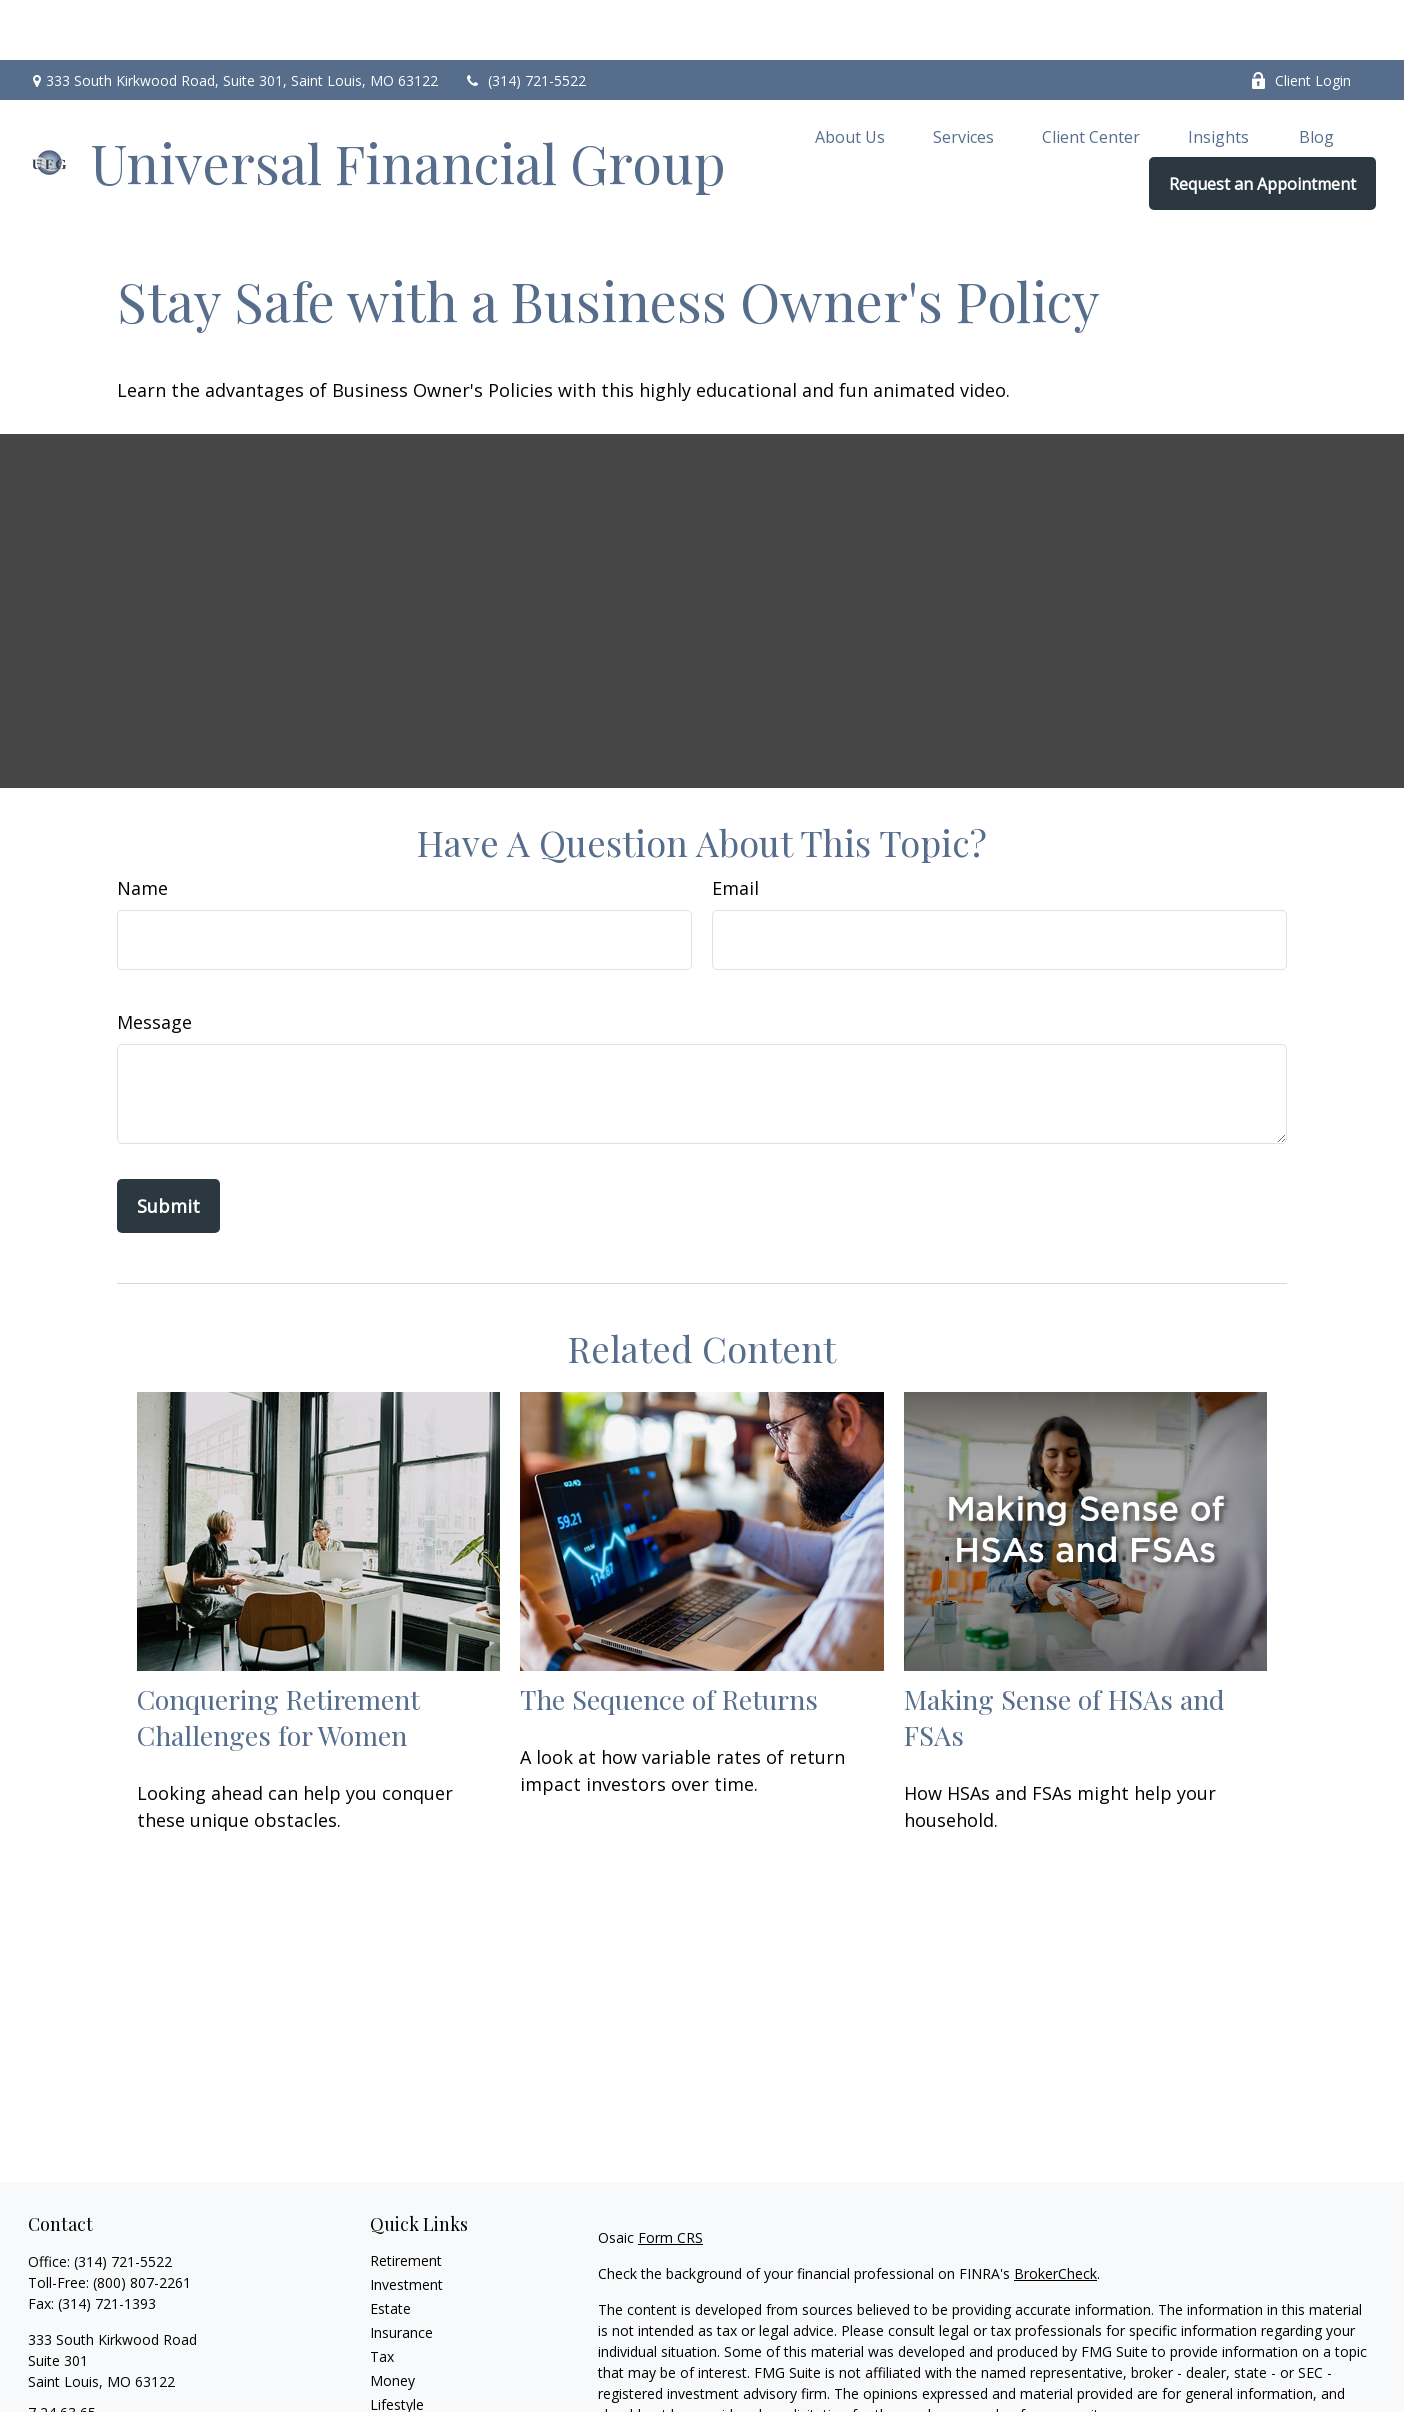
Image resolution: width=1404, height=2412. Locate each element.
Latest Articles (416, 2368)
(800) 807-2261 (142, 2222)
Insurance (401, 2272)
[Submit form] (168, 1146)
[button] (850, 76)
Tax (382, 2296)
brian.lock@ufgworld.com (109, 2387)
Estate (390, 2248)
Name (142, 828)
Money (392, 2320)
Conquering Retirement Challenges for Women (278, 1657)
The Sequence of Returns (669, 1639)
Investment (406, 2224)
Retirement (406, 2200)
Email (735, 828)
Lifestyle (397, 2344)
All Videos (401, 2392)
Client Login (1300, 20)
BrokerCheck (1055, 2213)
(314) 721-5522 (524, 20)
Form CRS (670, 2177)
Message (154, 962)
